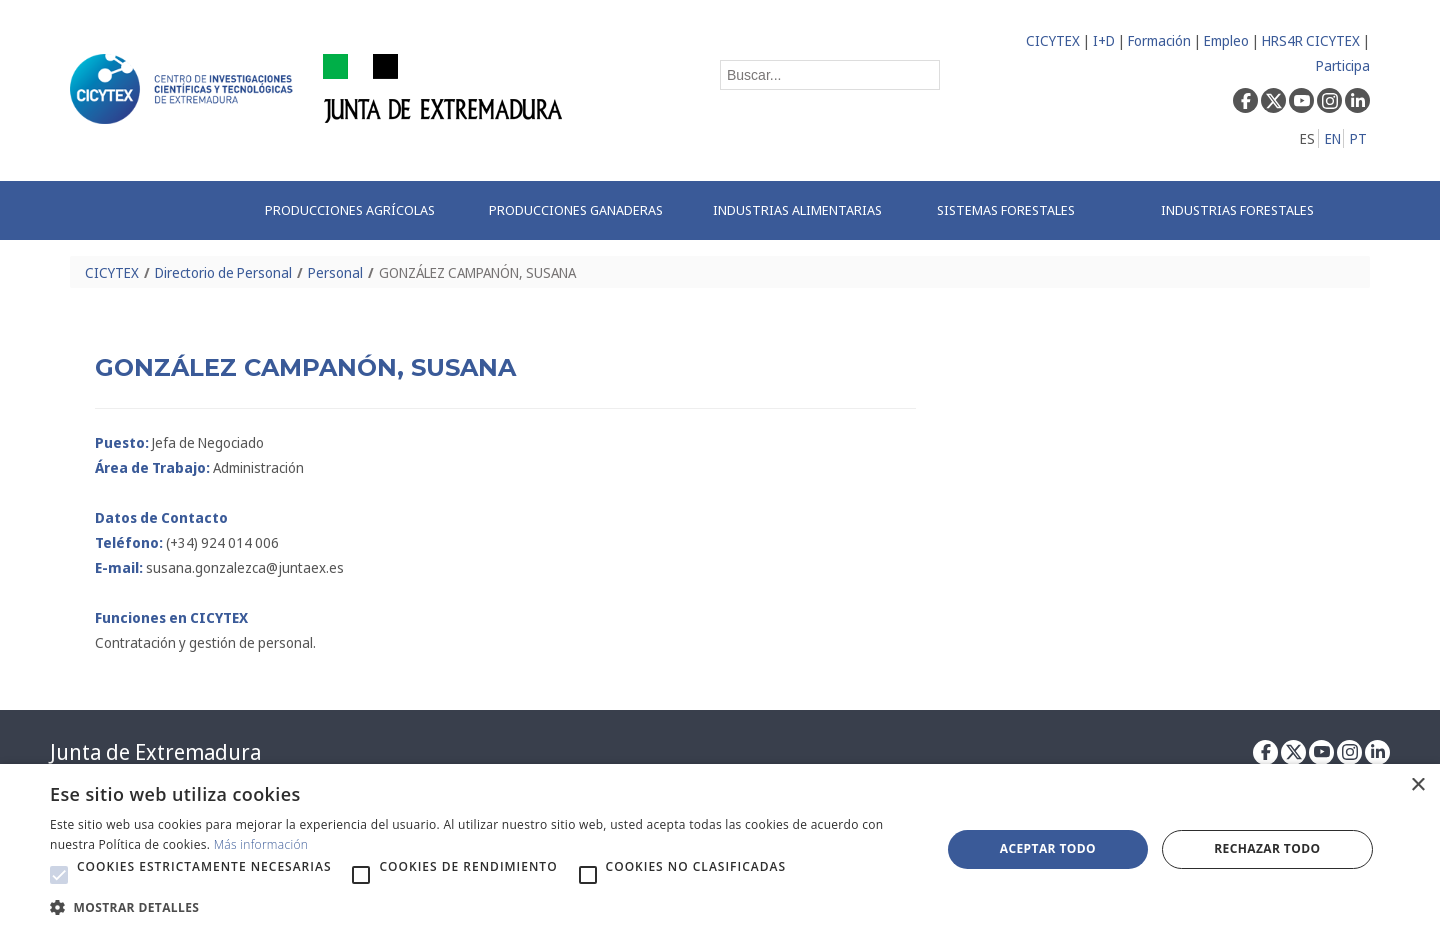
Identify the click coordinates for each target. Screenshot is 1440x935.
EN (1333, 138)
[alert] (720, 849)
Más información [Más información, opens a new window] (261, 844)
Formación (1159, 40)
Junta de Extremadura (155, 752)
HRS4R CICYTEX (1311, 40)
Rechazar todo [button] (1267, 848)
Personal (335, 272)
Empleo (1226, 40)
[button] (59, 875)
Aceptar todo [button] (1048, 848)
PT (1358, 138)
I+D (1104, 40)
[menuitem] (356, 210)
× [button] (1417, 785)
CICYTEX (1053, 40)
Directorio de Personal (223, 272)
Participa (1343, 65)
